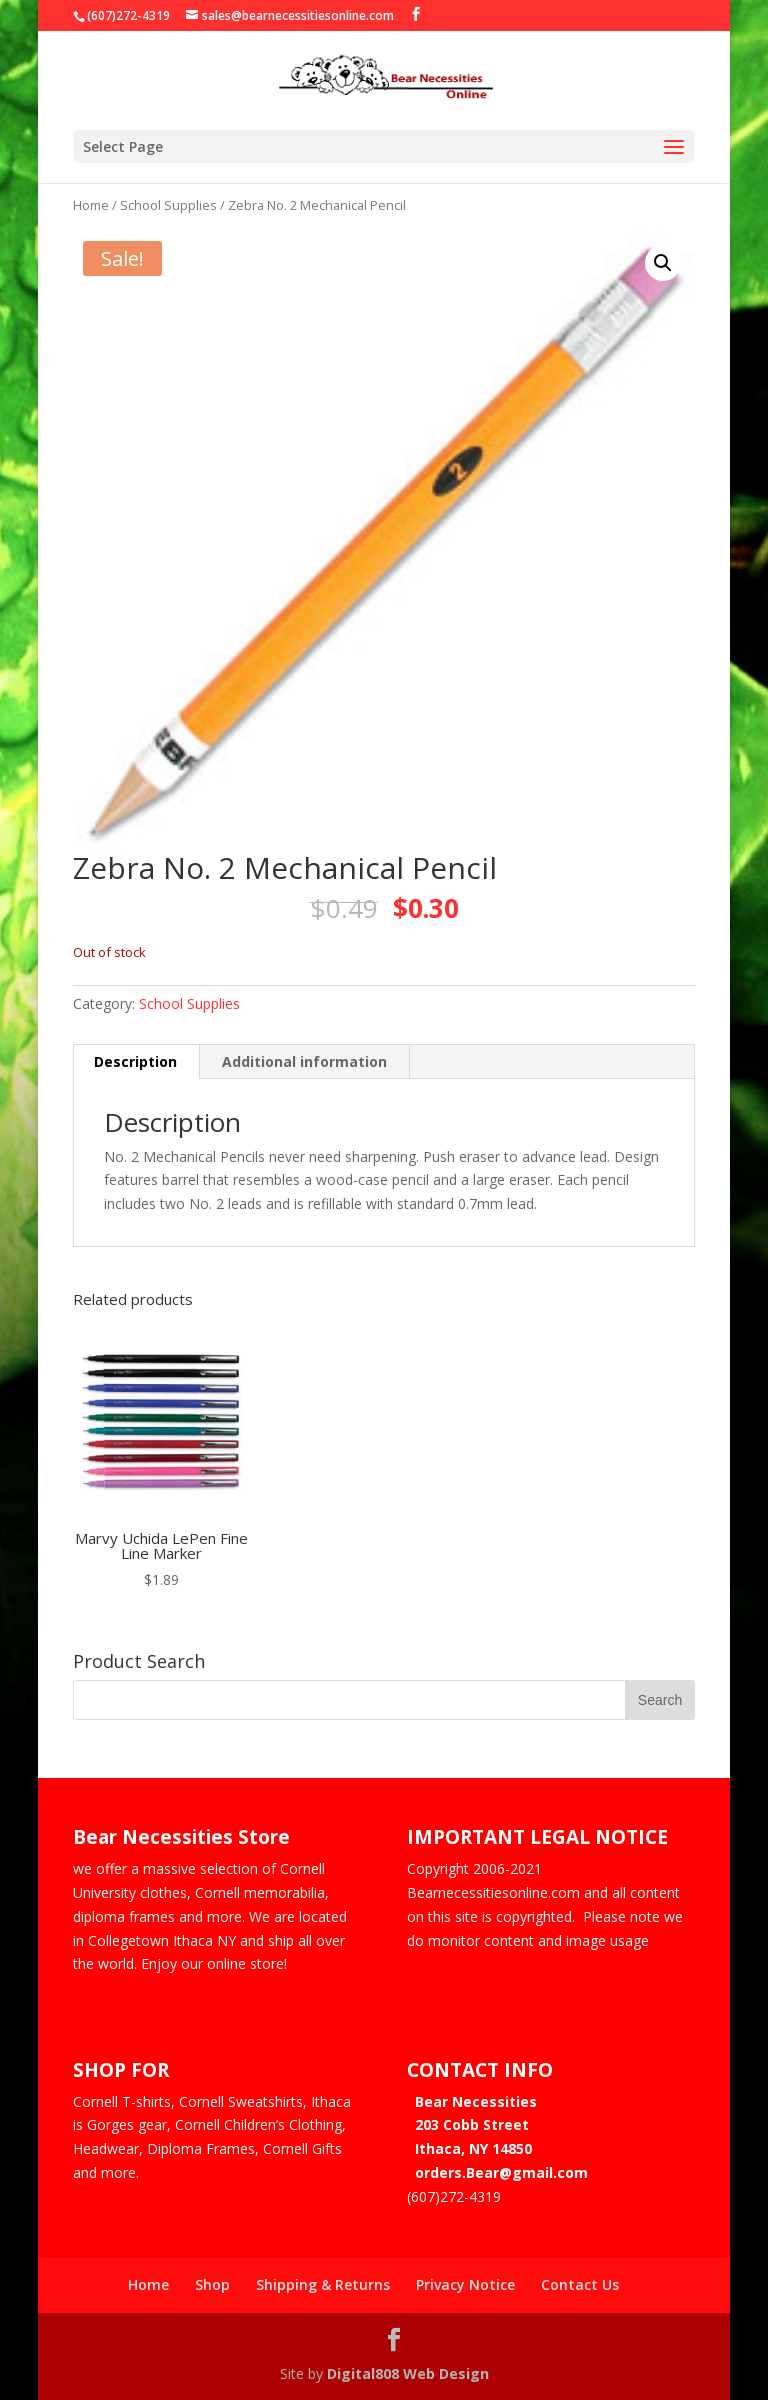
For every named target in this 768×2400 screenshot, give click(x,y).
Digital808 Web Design (408, 2372)
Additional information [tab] (304, 1061)
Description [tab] (135, 1061)
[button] (663, 263)
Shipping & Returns (323, 2284)
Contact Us (580, 2284)
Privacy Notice (465, 2284)
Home (91, 205)
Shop (212, 2284)
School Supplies (168, 205)
